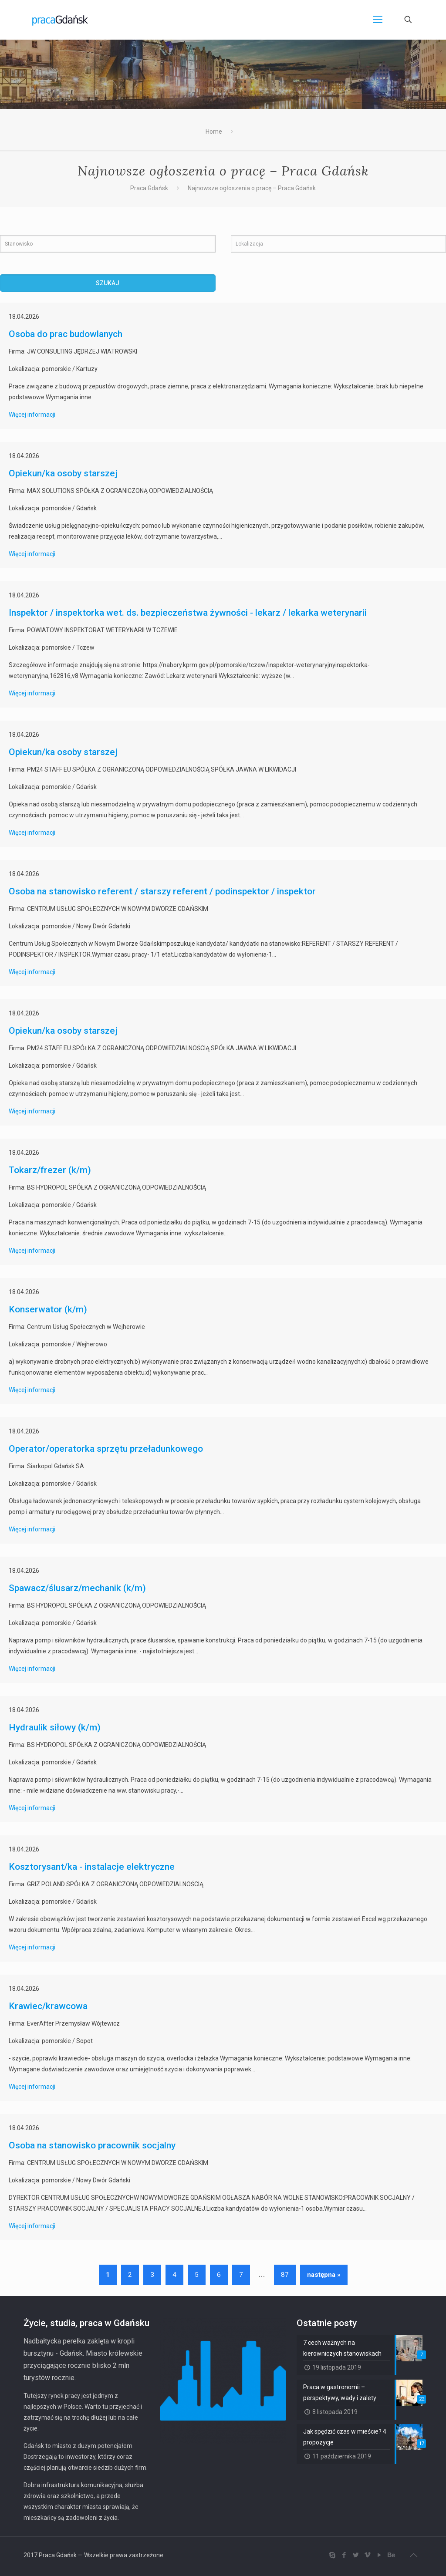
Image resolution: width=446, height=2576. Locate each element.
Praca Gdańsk (149, 188)
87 (285, 2275)
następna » (324, 2275)
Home (214, 131)
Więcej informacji (32, 414)
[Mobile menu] (377, 19)
